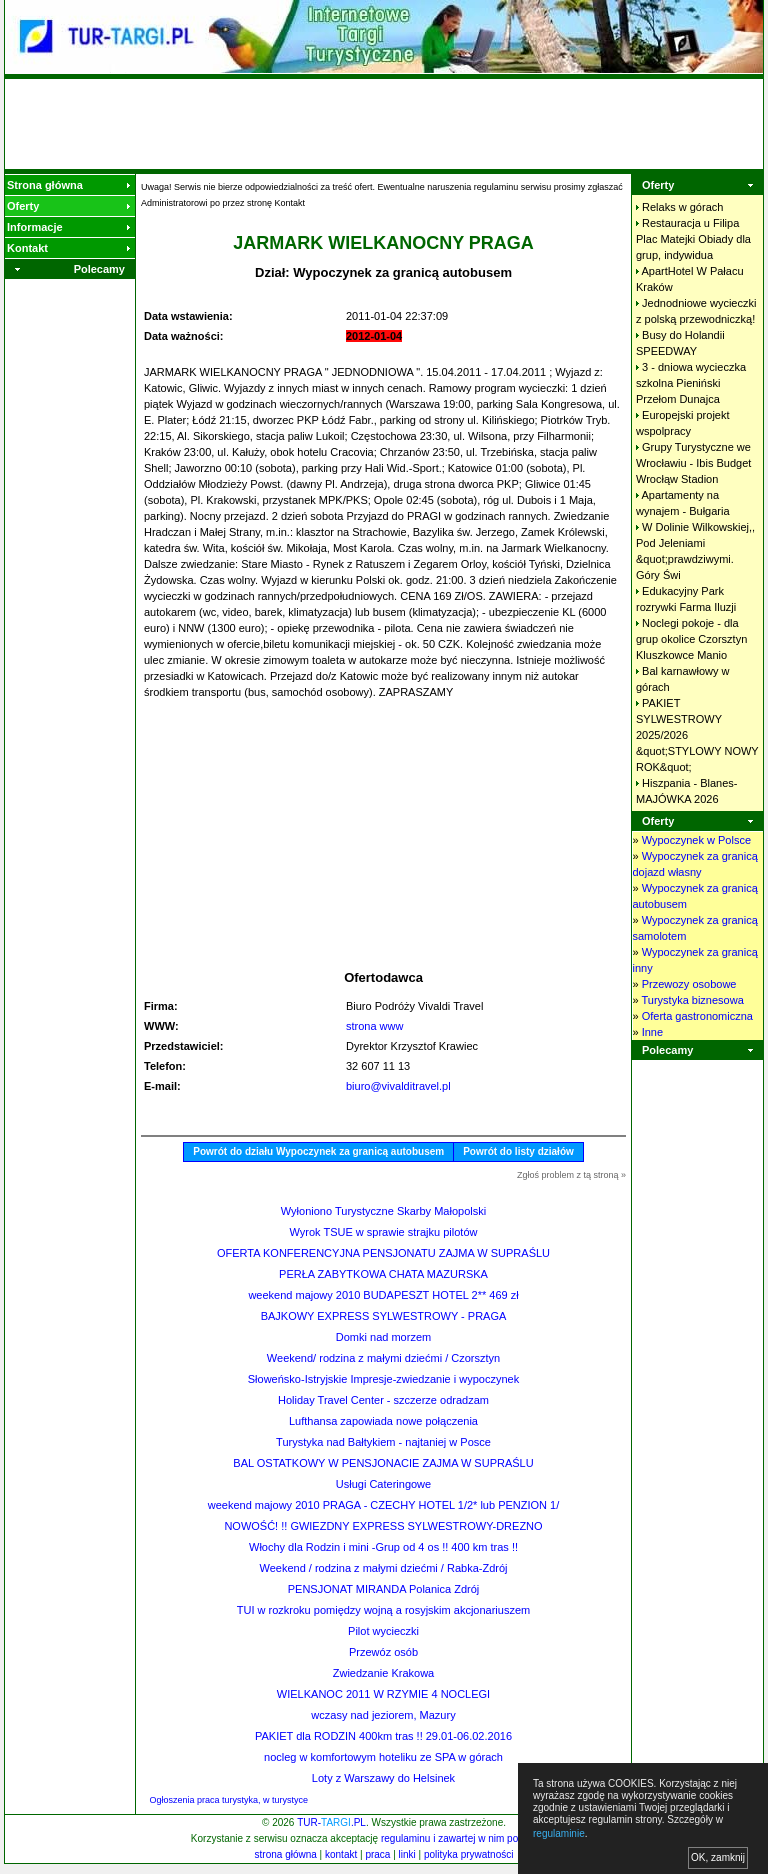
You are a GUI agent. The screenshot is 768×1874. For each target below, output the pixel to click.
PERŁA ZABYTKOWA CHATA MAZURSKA (383, 1274)
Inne (652, 1032)
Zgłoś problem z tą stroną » (571, 1175)
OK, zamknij (718, 1857)
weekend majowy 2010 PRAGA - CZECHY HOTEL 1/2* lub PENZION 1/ (384, 1505)
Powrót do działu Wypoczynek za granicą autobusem (318, 1151)
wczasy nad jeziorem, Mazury (383, 1715)
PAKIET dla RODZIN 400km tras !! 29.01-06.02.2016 (383, 1736)
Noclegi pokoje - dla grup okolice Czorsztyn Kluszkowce (691, 639)
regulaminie (559, 1833)
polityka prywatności (468, 1854)
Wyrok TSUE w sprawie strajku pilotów (384, 1232)
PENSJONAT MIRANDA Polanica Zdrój (384, 1589)
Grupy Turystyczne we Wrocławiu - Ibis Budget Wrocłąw (693, 463)
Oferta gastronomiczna (697, 1016)
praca (377, 1854)
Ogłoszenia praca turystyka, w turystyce (229, 1800)
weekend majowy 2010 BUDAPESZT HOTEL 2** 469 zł (383, 1295)
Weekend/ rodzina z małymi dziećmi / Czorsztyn (383, 1358)
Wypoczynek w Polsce (696, 840)
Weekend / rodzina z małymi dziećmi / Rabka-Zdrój (384, 1568)
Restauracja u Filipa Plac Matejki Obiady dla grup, (693, 239)
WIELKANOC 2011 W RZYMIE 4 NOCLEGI (383, 1694)
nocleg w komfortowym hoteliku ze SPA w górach (383, 1757)
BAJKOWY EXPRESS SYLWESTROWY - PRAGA (384, 1316)
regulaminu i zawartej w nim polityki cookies (477, 1838)
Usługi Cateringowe (383, 1484)
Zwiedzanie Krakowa (384, 1673)
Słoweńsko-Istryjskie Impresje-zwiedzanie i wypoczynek (383, 1379)
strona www (374, 1026)
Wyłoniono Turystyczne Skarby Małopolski (383, 1211)
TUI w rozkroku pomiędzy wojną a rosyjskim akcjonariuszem (383, 1610)
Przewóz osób (383, 1652)
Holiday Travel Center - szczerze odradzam (383, 1400)
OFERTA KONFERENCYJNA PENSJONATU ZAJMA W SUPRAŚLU (383, 1253)
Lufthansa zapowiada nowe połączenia (383, 1421)
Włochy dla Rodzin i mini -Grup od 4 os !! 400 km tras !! (383, 1547)
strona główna (286, 1854)
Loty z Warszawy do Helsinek (383, 1778)
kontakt (341, 1854)
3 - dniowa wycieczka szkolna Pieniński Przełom (691, 383)
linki (407, 1854)
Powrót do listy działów (518, 1151)
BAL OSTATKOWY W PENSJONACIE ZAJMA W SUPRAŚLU (383, 1463)
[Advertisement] (384, 124)
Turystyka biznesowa (692, 1000)
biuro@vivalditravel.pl (398, 1086)
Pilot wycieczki (383, 1631)
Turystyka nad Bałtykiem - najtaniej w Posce (383, 1442)
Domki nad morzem (383, 1337)
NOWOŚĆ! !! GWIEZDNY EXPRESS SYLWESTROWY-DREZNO (383, 1526)
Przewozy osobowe (689, 984)
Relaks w (682, 207)
